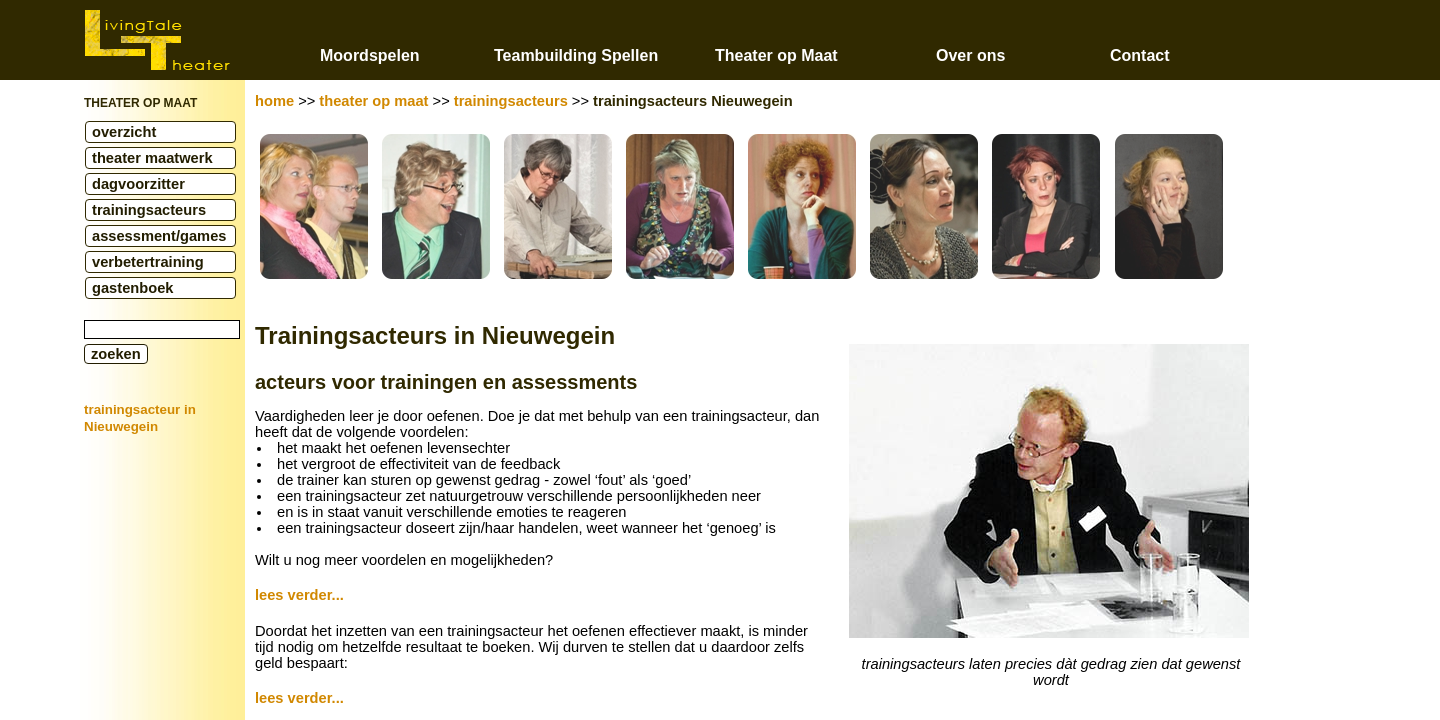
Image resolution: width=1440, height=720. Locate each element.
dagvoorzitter (138, 184)
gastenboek (132, 288)
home (274, 101)
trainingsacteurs (149, 210)
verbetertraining (148, 262)
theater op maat (373, 101)
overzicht (124, 132)
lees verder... (299, 595)
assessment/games (159, 236)
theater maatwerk (152, 158)
